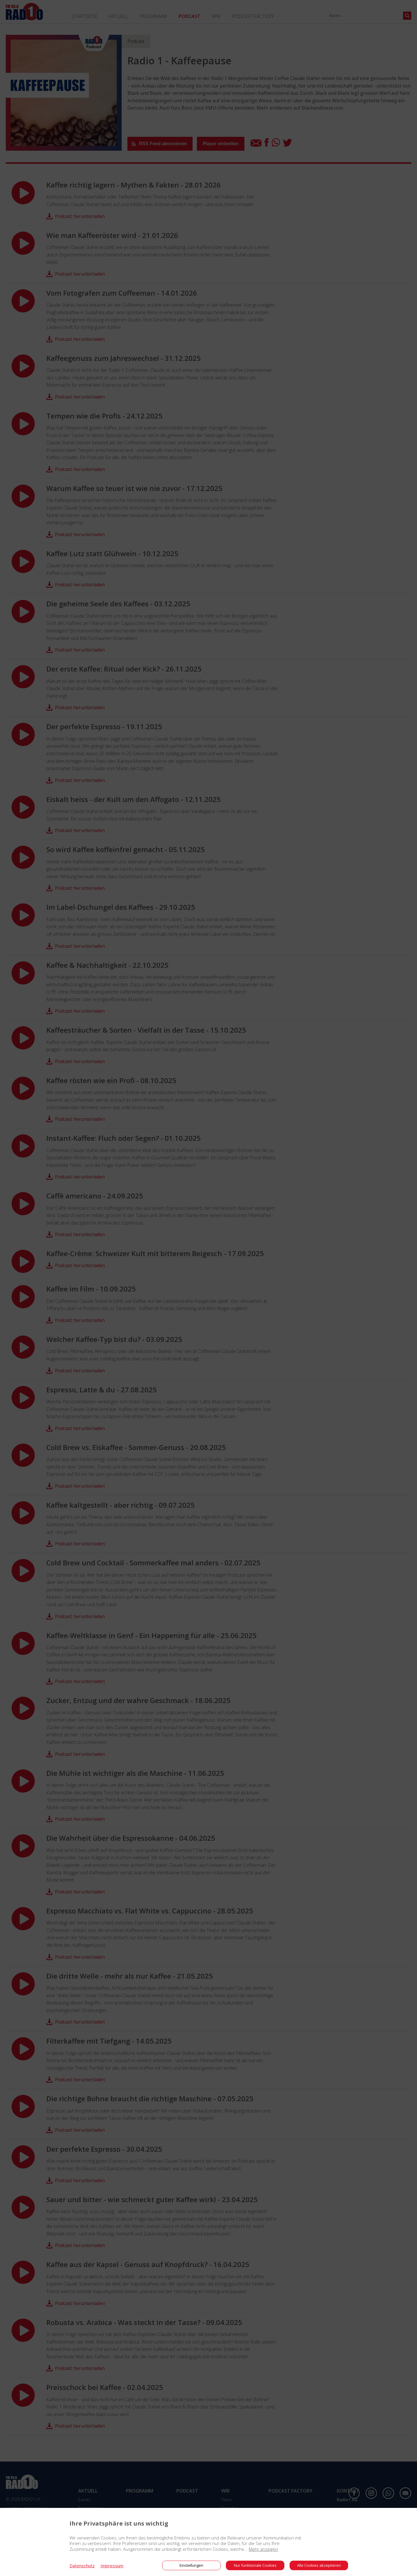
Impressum (111, 2565)
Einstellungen (191, 2565)
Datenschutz (82, 2565)
